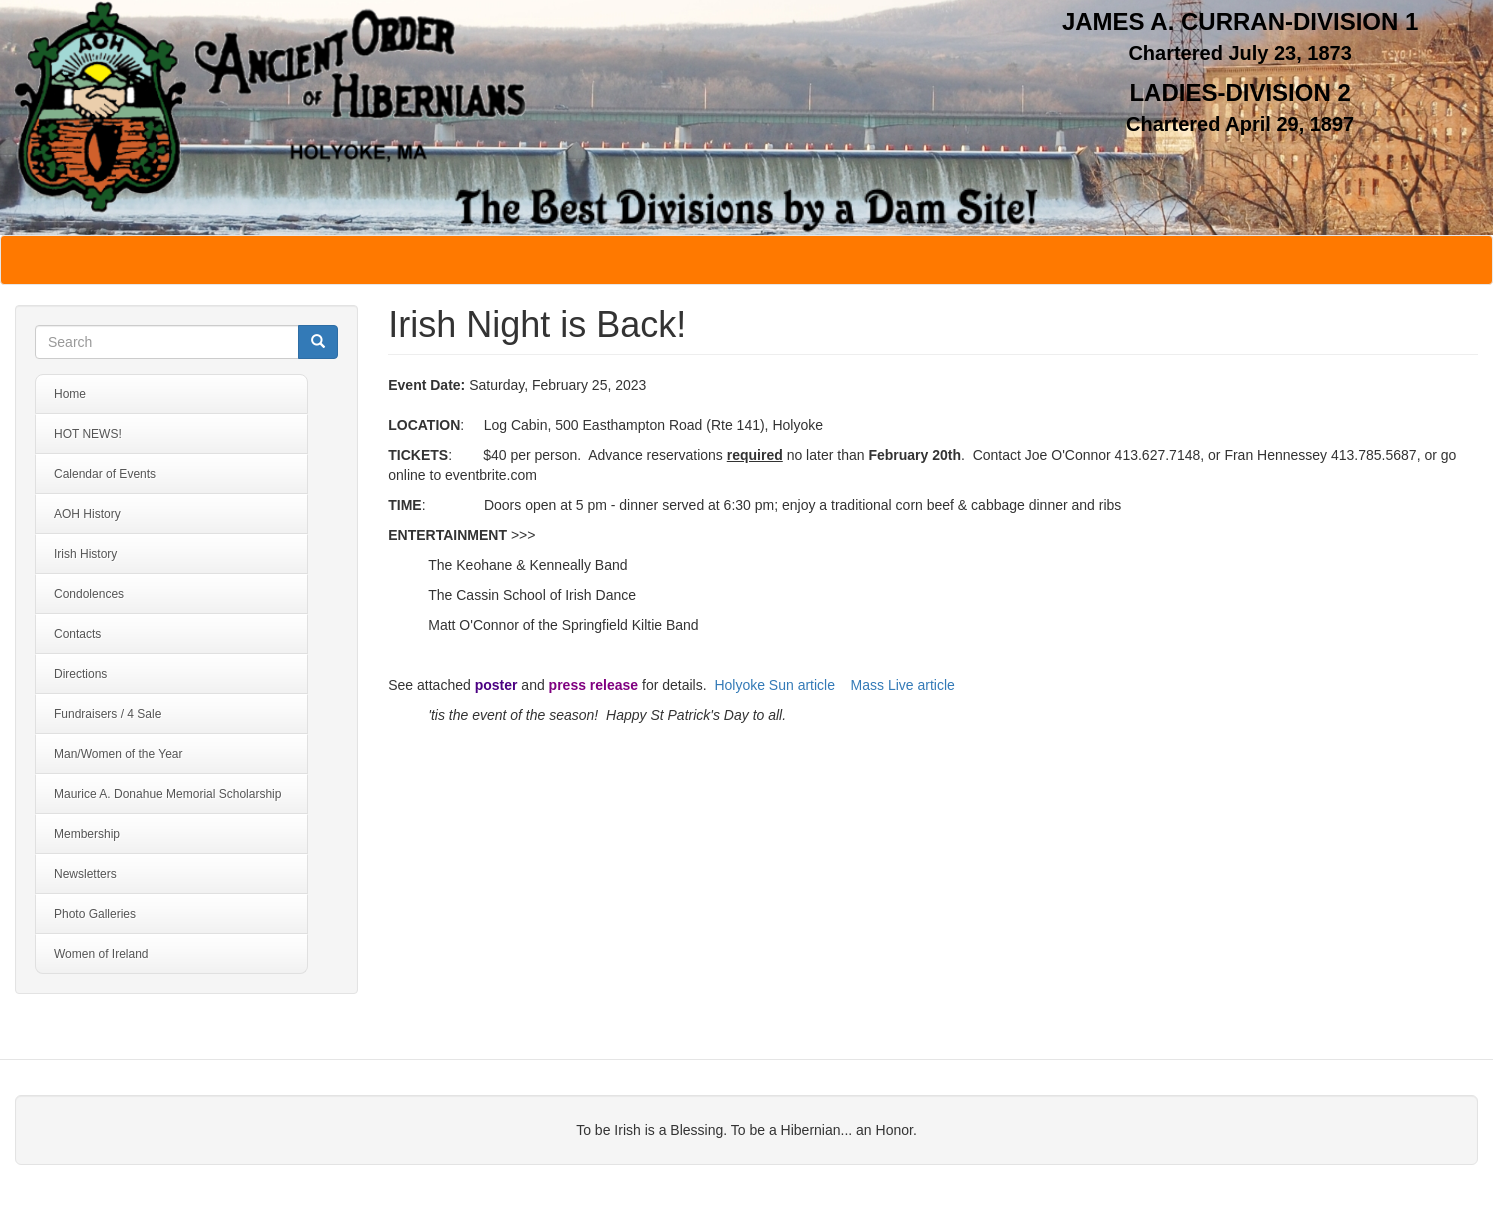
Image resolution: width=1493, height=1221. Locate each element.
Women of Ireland (101, 954)
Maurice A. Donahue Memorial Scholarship (167, 794)
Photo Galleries (95, 914)
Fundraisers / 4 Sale (107, 714)
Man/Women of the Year (118, 754)
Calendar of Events (105, 474)
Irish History (85, 554)
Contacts (77, 634)
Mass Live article (903, 685)
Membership (87, 834)
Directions (80, 674)
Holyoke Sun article (774, 685)
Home (70, 394)
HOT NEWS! (88, 434)
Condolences (89, 594)
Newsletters (85, 874)
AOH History (87, 514)
